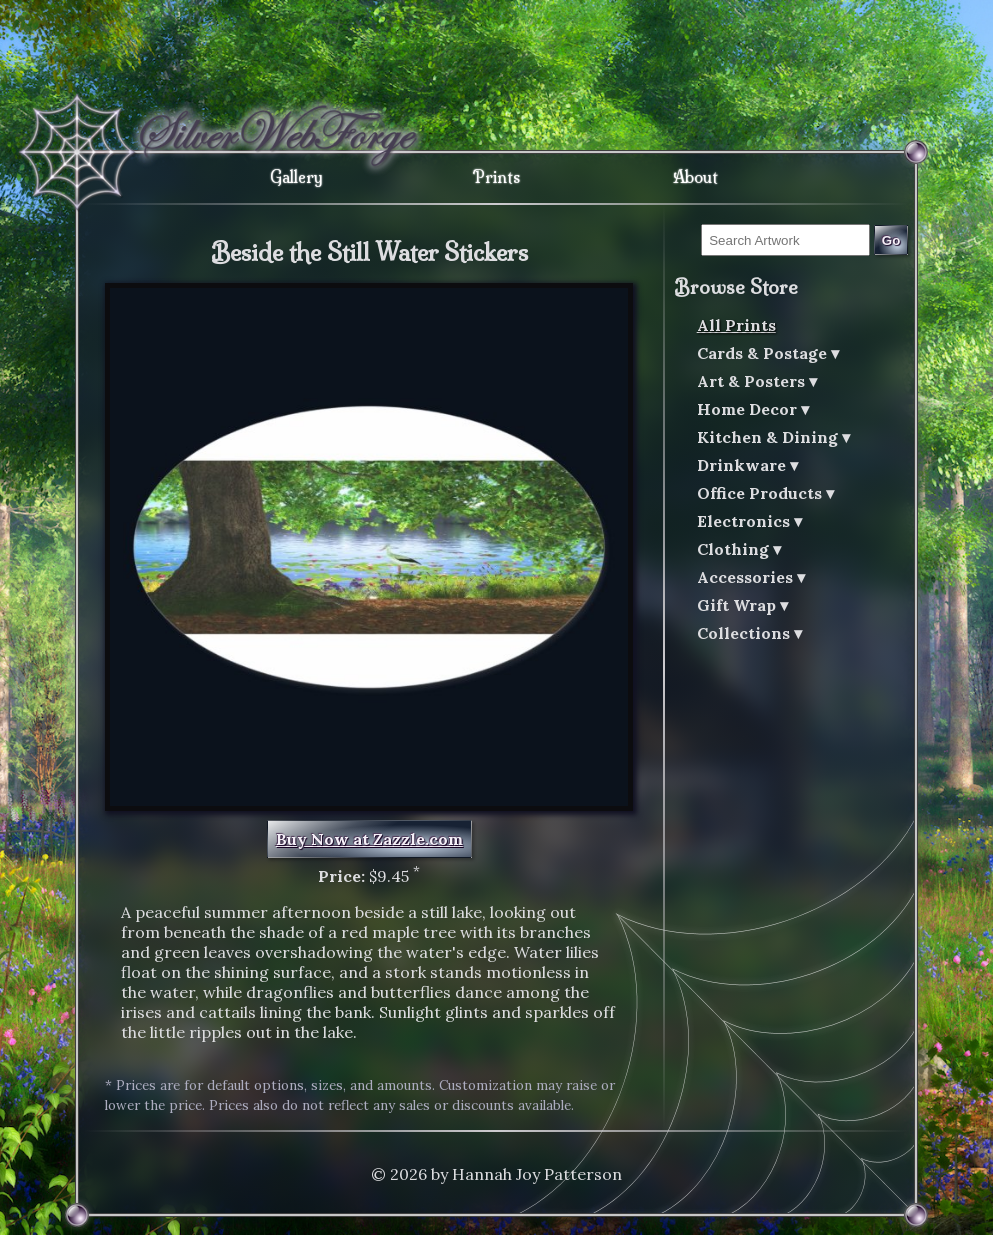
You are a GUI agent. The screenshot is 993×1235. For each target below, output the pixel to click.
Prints (496, 177)
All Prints (736, 325)
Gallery (296, 177)
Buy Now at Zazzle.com (369, 839)
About (695, 177)
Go (891, 240)
